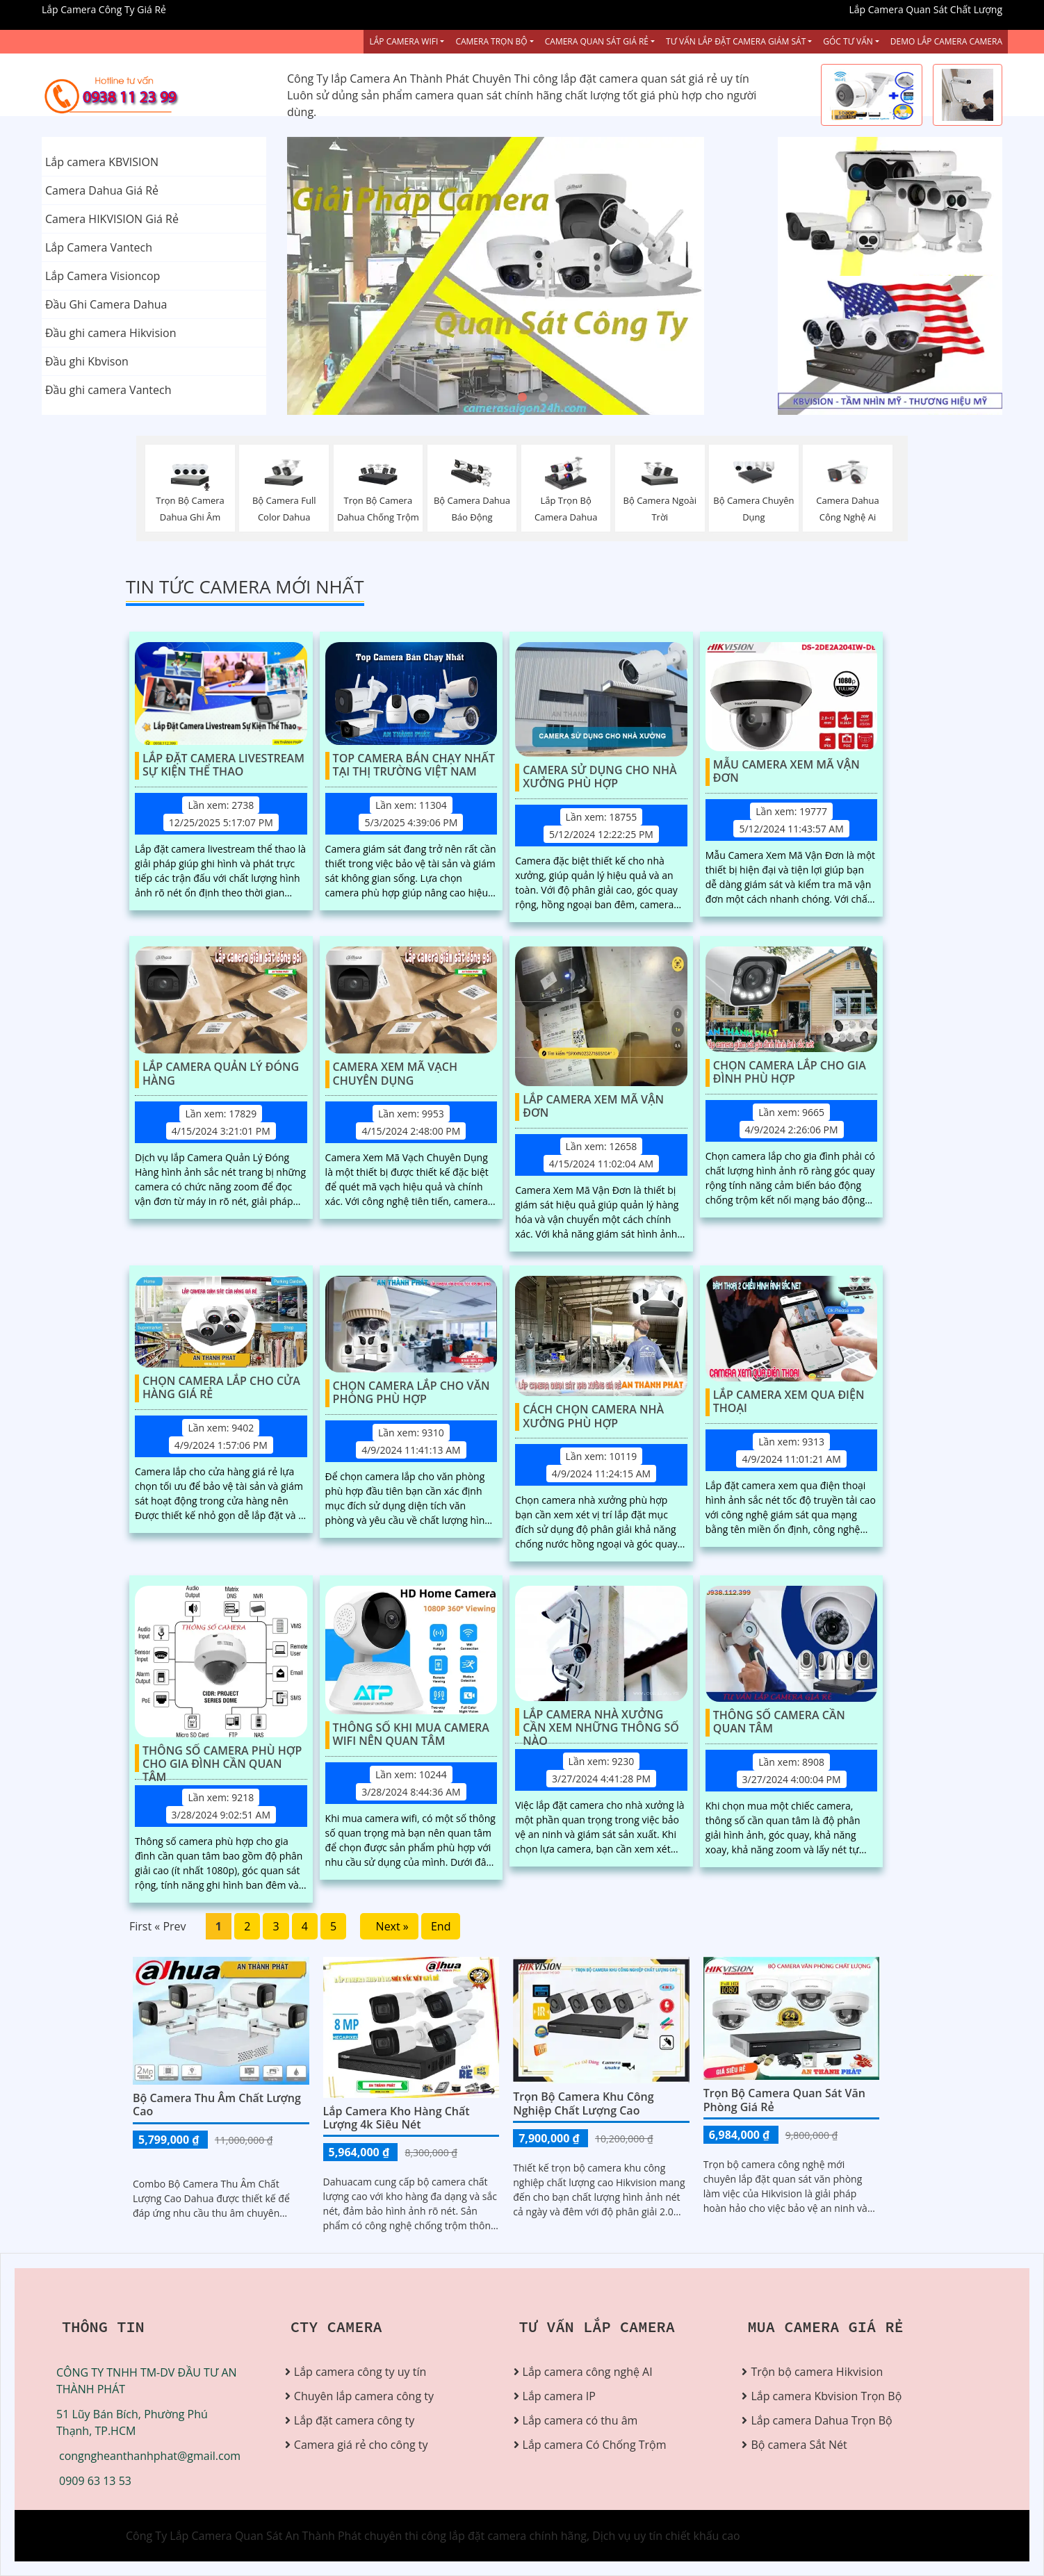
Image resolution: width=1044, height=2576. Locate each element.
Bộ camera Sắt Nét (799, 2444)
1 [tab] (501, 397)
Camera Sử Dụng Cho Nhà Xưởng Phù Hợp (600, 777)
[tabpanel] (522, 276)
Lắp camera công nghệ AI (588, 2371)
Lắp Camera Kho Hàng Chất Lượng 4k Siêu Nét (396, 2117)
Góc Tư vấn (848, 41)
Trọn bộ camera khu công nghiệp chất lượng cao (583, 2103)
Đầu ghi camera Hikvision (110, 333)
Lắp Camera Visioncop (102, 276)
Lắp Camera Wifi (403, 41)
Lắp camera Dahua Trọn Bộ (821, 2420)
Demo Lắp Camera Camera (946, 41)
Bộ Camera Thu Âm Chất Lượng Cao (217, 2104)
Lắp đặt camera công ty (354, 2420)
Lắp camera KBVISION (101, 162)
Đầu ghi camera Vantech (108, 389)
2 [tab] (522, 397)
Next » (389, 1926)
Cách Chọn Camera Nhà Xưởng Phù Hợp (593, 1416)
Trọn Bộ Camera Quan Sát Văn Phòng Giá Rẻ (784, 2099)
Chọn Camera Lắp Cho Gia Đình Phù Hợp (789, 1072)
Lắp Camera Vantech (98, 247)
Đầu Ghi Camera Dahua (106, 304)
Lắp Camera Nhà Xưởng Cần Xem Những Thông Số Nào (601, 1722)
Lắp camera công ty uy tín (360, 2371)
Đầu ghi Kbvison (87, 361)
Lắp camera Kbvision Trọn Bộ (826, 2396)
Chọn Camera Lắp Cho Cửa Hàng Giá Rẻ (221, 1388)
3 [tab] (543, 397)
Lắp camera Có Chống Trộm (595, 2444)
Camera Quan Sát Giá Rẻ (597, 41)
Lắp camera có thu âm (580, 2420)
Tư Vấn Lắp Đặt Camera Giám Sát (736, 41)
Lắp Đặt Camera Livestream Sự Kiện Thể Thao (223, 765)
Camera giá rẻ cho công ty (361, 2444)
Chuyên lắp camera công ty (364, 2396)
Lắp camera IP (559, 2396)
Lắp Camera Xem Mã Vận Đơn (593, 1106)
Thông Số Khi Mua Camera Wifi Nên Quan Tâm (411, 1734)
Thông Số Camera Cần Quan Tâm (779, 1722)
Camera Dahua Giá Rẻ (101, 190)
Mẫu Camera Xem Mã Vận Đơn (786, 771)
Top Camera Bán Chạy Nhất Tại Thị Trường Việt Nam (414, 765)
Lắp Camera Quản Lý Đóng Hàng (220, 1074)
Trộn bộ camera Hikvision (817, 2371)
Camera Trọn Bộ (491, 41)
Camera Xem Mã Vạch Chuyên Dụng (395, 1074)
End (441, 1926)
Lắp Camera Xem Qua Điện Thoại (789, 1402)
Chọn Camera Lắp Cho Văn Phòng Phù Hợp (411, 1392)
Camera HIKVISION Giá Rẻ (112, 219)
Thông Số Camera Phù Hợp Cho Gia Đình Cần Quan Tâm (222, 1758)
